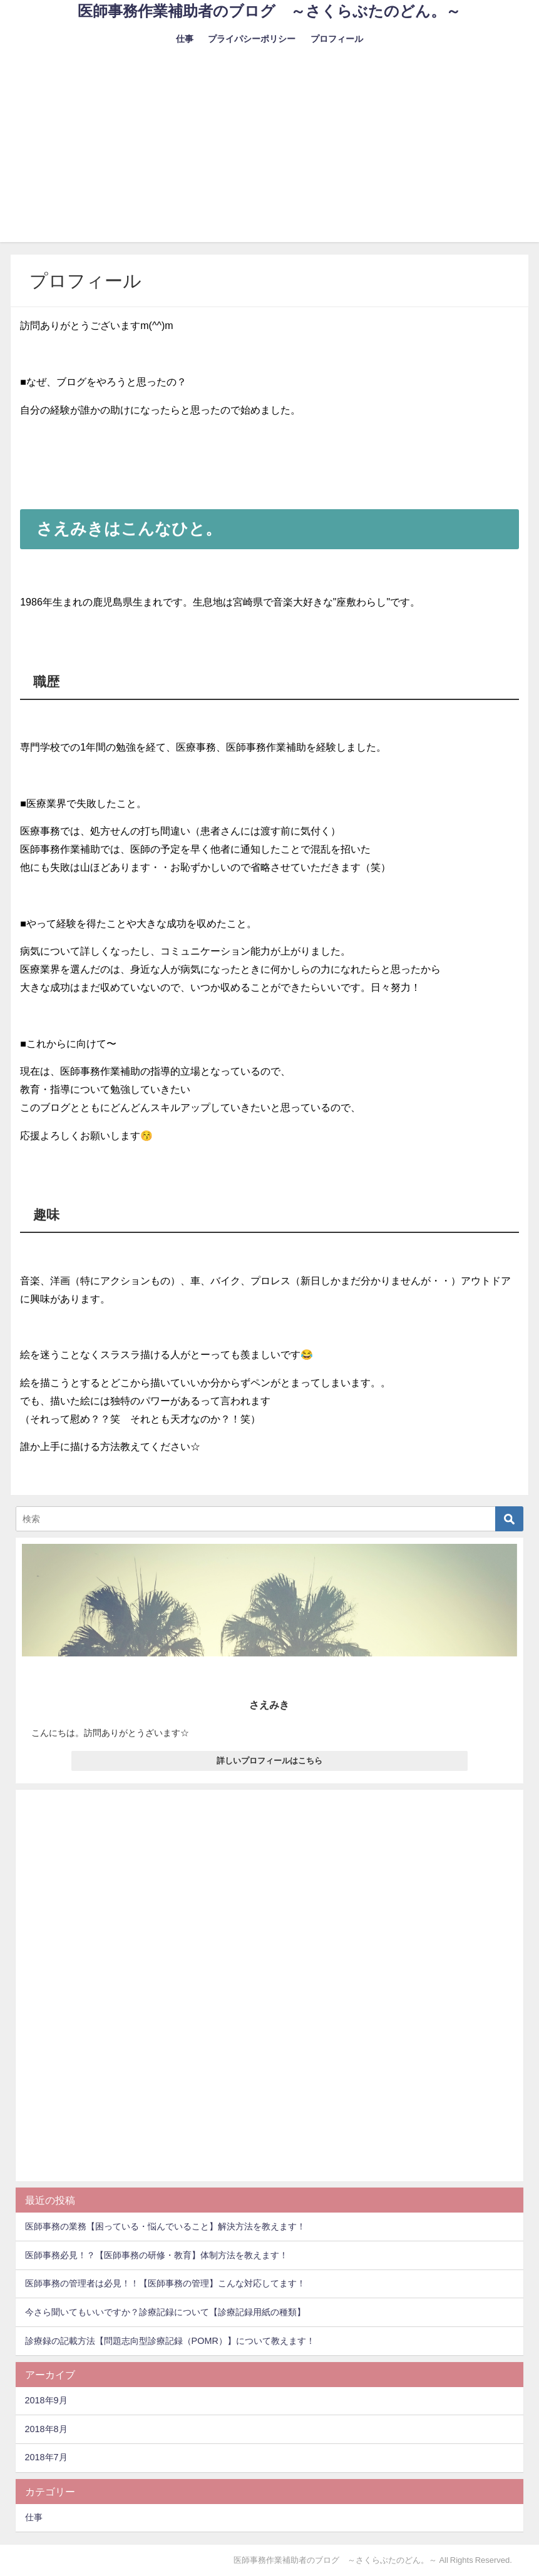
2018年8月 (46, 2429)
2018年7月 (46, 2457)
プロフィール (337, 38)
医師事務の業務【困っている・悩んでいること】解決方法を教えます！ (165, 2226)
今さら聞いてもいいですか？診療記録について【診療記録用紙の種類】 (165, 2312)
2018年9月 (46, 2400)
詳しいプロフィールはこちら (269, 1761)
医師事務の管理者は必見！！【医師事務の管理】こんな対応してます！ (165, 2283)
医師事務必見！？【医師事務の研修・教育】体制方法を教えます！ (156, 2255)
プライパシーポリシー (251, 38)
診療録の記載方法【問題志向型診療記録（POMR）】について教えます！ (170, 2340)
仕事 (184, 38)
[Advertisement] (269, 154)
